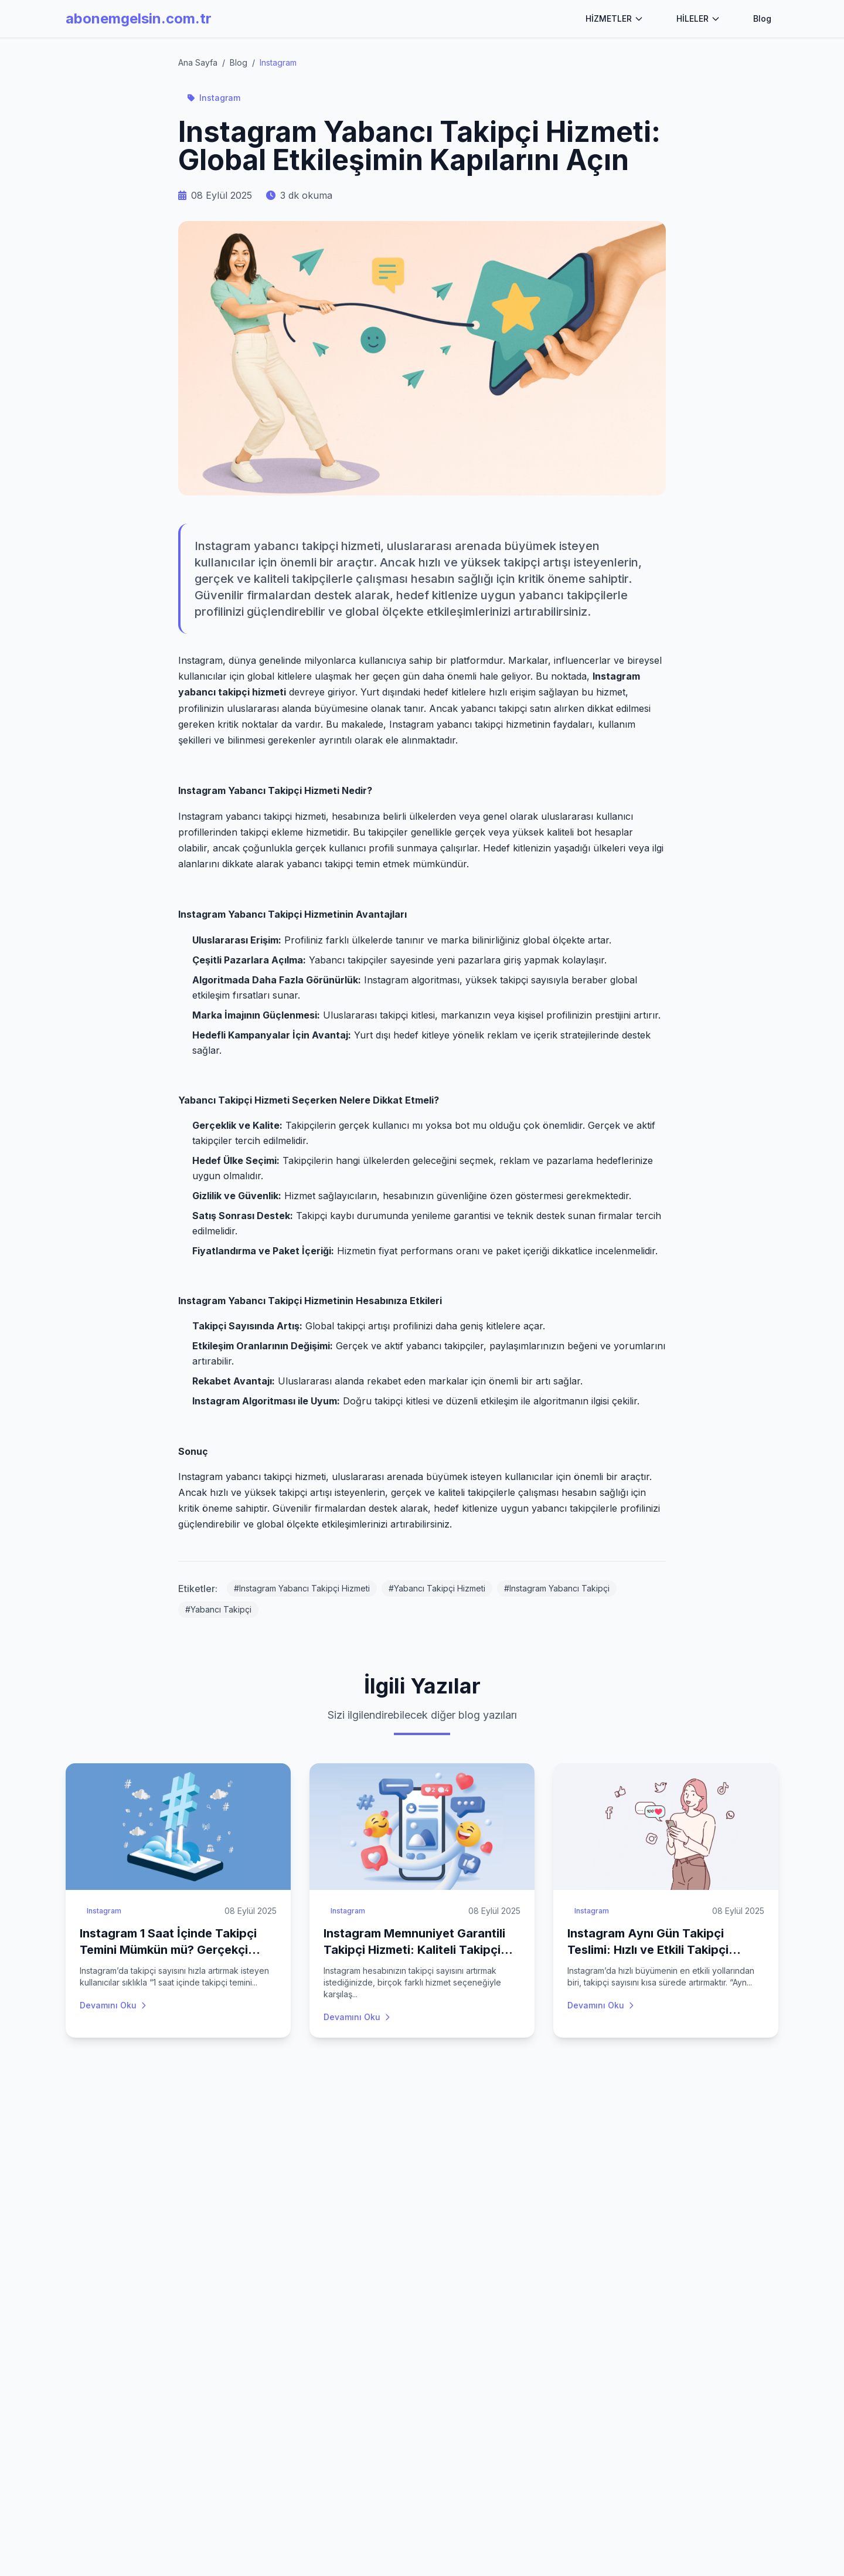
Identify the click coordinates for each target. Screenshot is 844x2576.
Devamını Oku (114, 2005)
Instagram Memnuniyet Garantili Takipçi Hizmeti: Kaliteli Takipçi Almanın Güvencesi (414, 1949)
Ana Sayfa (197, 62)
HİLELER (698, 18)
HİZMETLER (615, 18)
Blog (762, 18)
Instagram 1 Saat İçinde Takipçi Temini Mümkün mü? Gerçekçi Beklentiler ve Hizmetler (168, 1949)
